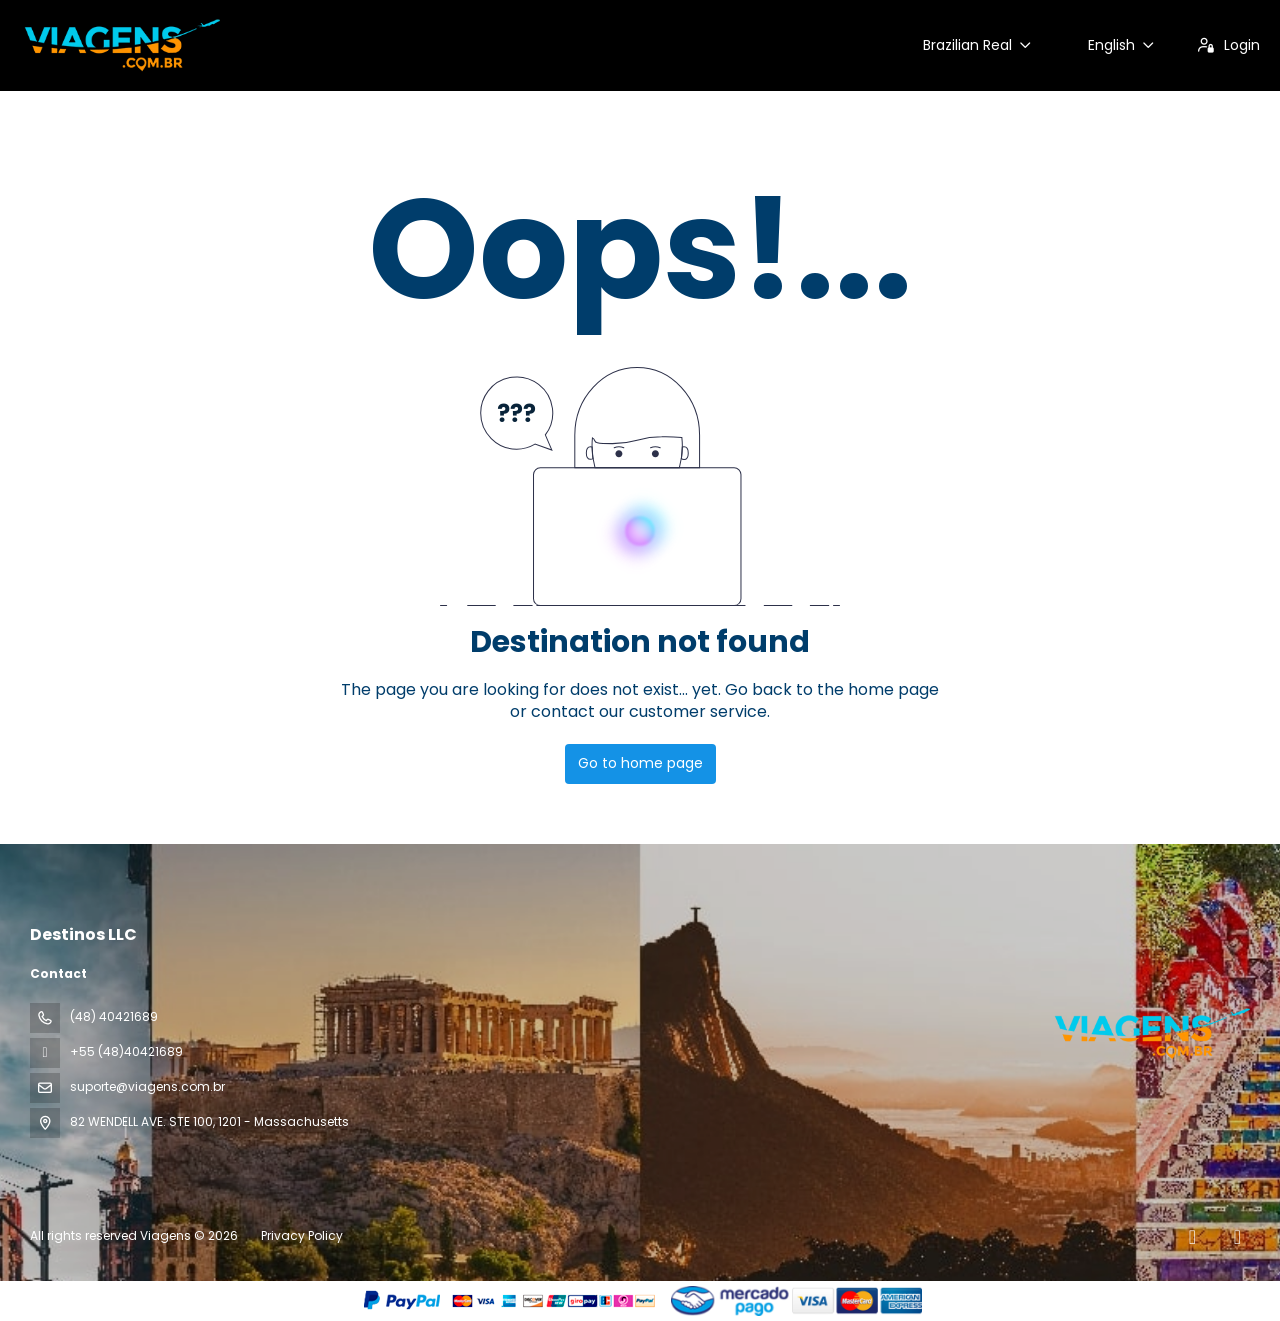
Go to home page (640, 763)
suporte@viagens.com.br (147, 1086)
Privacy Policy (302, 1235)
